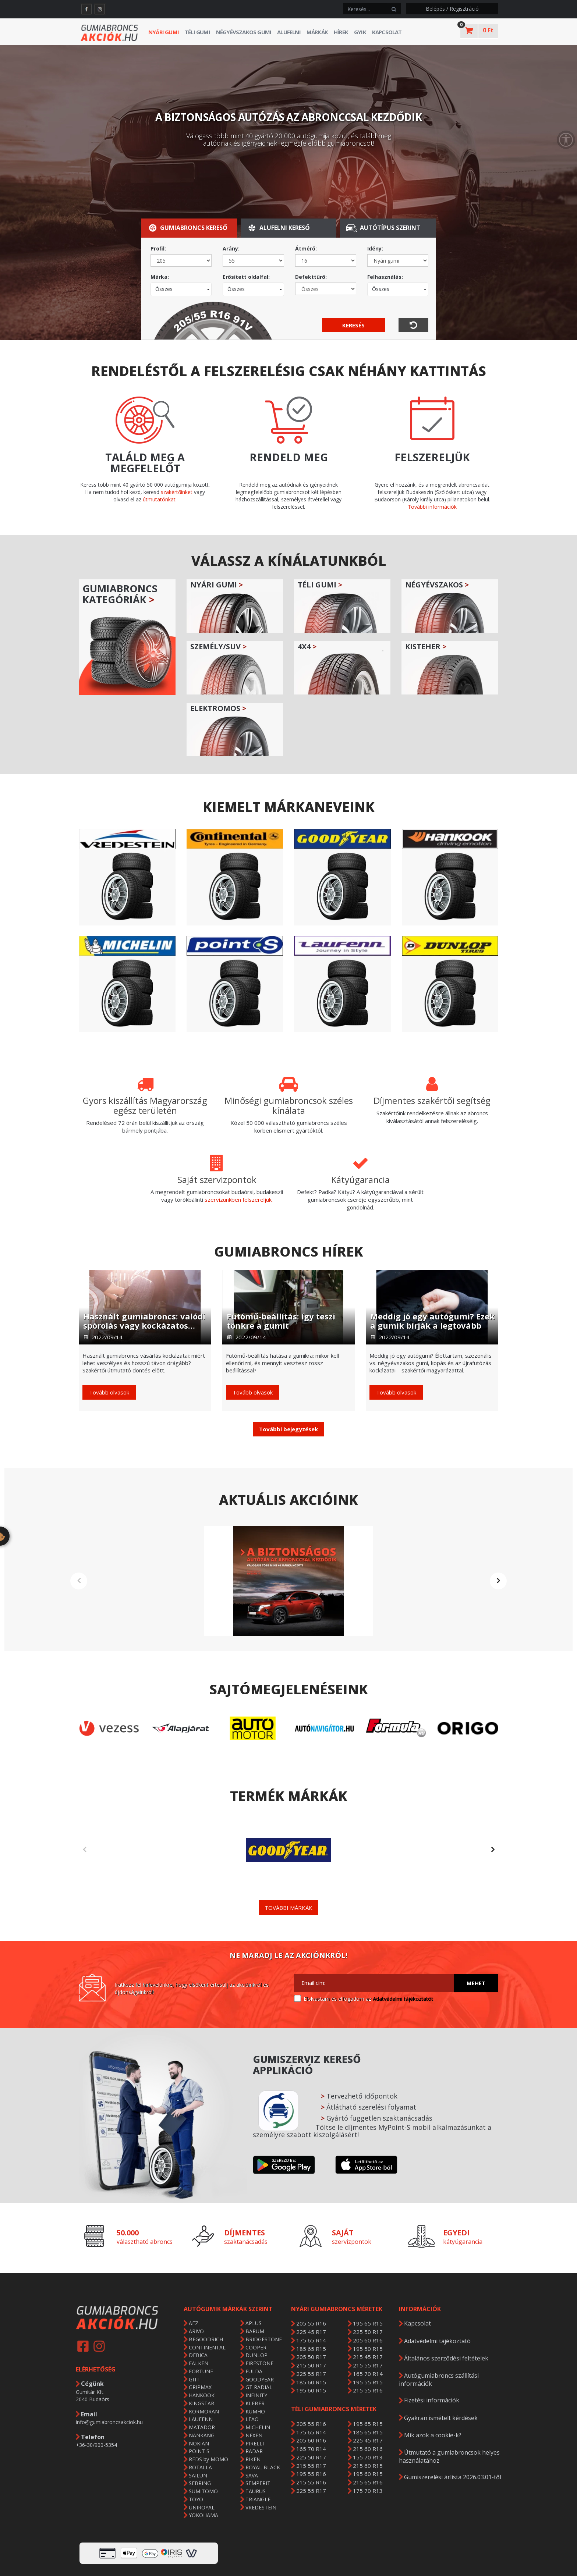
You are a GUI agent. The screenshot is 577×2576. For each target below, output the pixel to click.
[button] (288, 1429)
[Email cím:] (374, 1952)
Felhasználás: (385, 276)
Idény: (375, 248)
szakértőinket (176, 491)
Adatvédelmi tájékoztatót (403, 1967)
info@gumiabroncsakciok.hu (109, 2391)
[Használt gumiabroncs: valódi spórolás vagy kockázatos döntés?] (145, 1307)
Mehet (476, 1952)
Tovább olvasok (109, 1392)
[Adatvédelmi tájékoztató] (297, 1967)
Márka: (160, 276)
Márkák (317, 32)
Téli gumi (197, 32)
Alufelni (289, 32)
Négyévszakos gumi (243, 32)
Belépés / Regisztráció (452, 8)
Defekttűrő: (311, 276)
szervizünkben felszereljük (238, 1199)
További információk (432, 506)
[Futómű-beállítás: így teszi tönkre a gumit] (288, 1307)
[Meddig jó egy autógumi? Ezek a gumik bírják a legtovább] (432, 1307)
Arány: (231, 248)
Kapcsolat (387, 32)
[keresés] (365, 8)
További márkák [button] (288, 1876)
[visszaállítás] (413, 325)
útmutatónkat (159, 499)
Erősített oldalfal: (246, 276)
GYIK (360, 32)
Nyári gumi (163, 32)
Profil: (158, 248)
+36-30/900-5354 (96, 2413)
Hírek (341, 32)
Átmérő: (306, 248)
